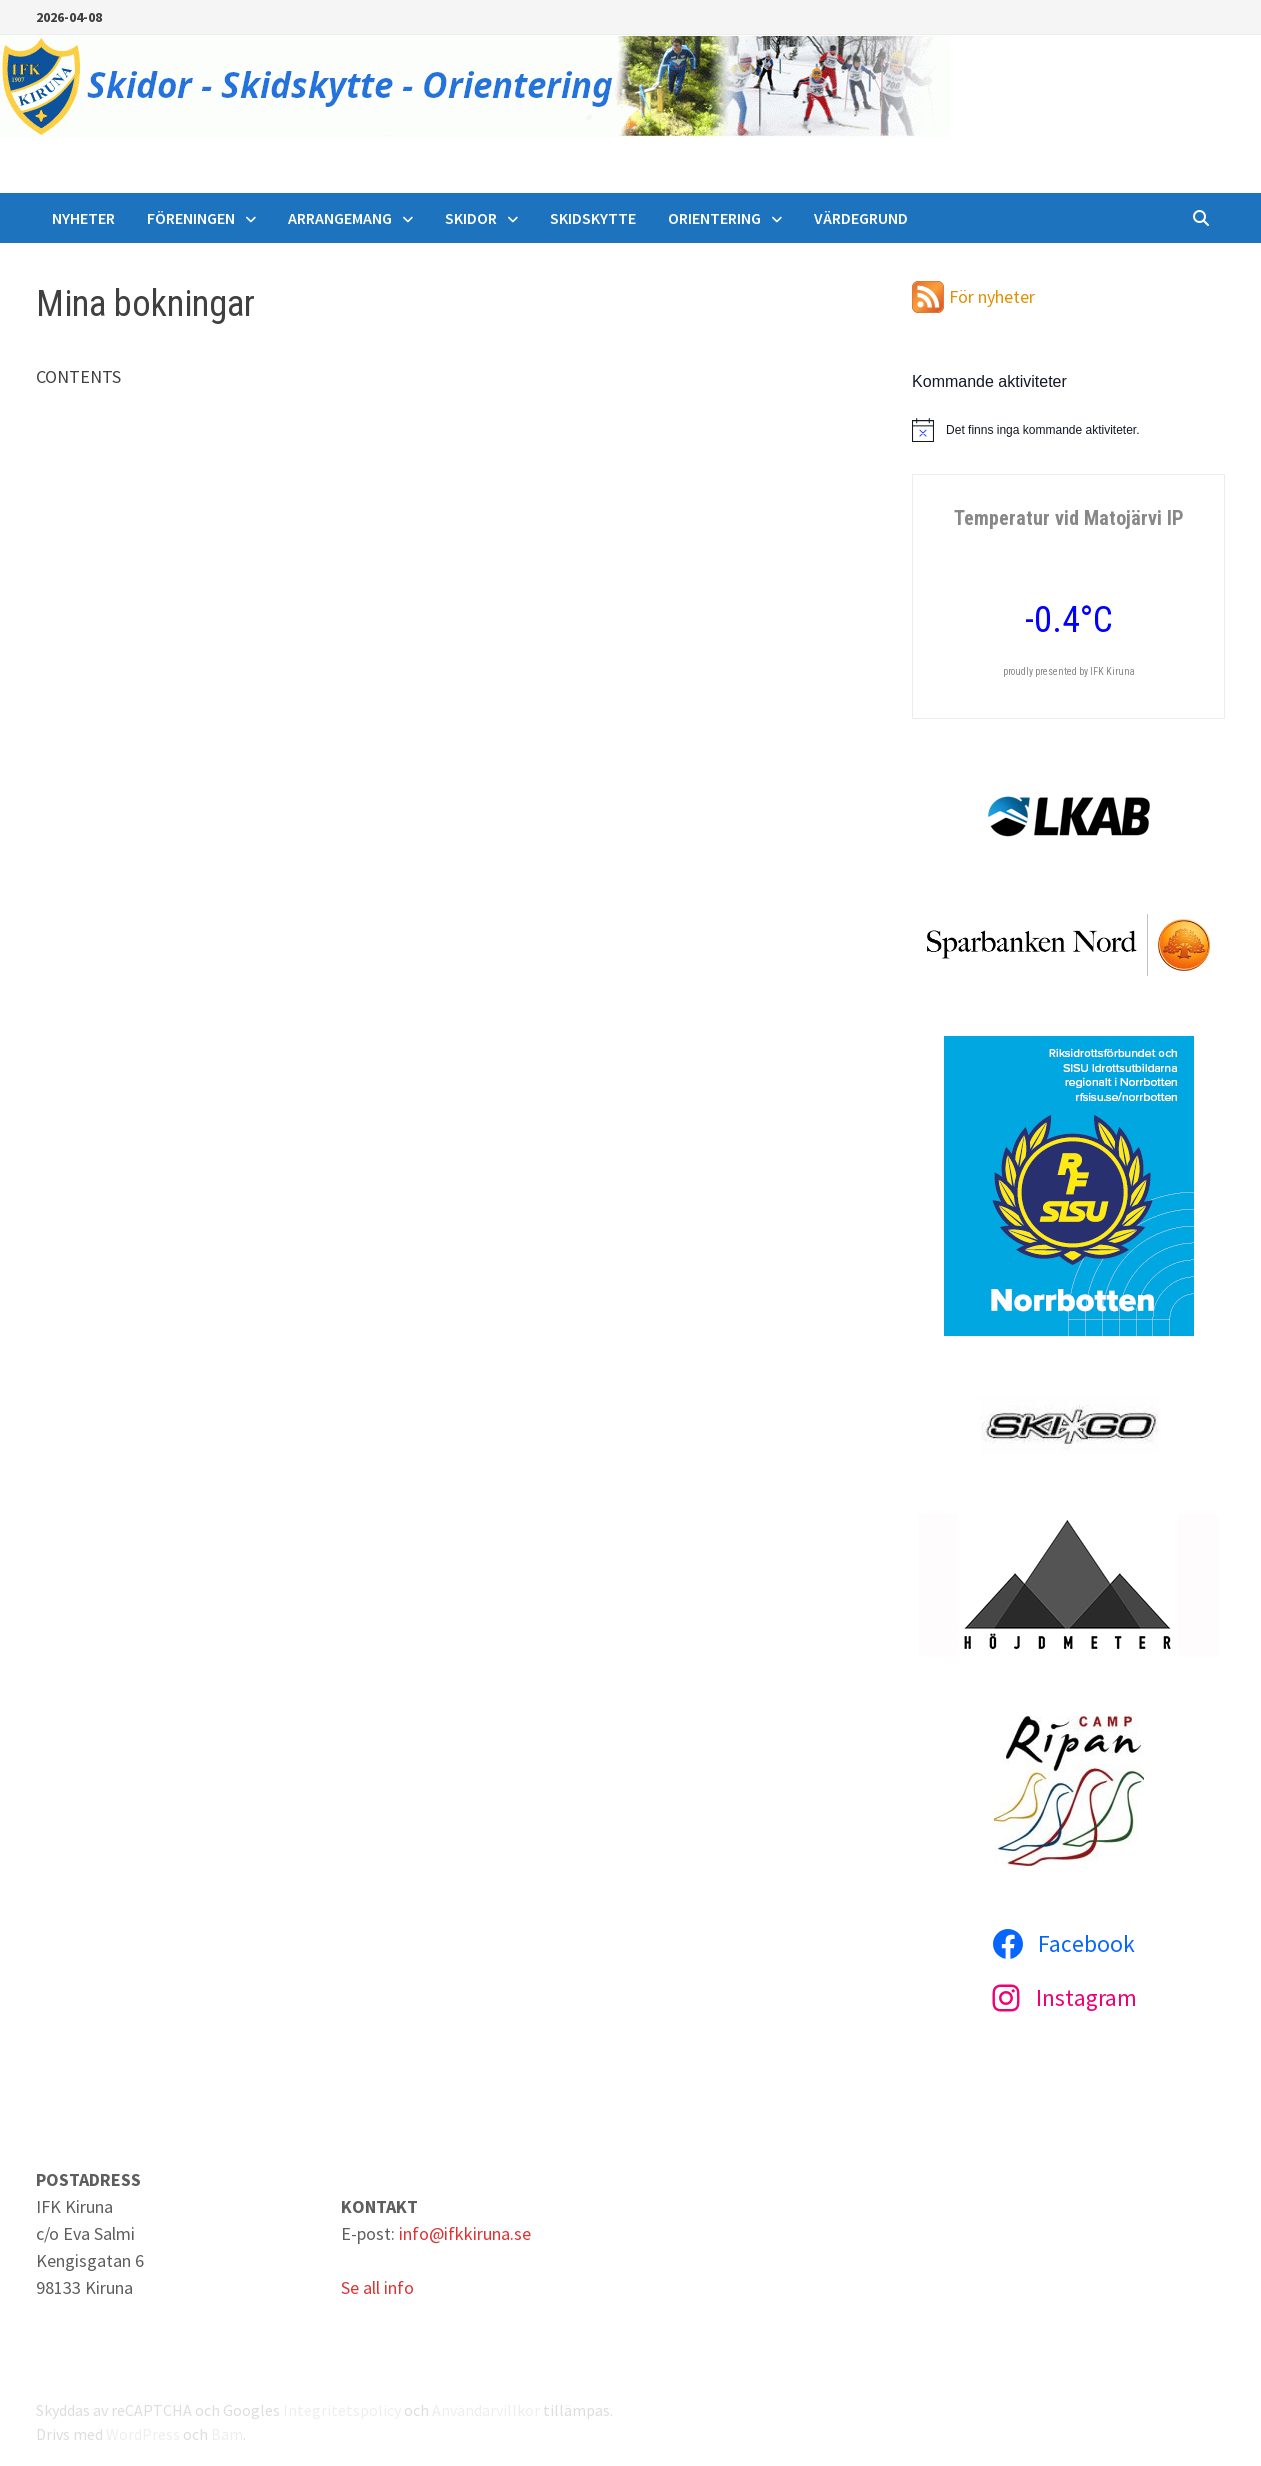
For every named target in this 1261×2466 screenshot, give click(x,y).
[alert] (1068, 430)
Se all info (377, 2287)
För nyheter (992, 296)
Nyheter (83, 218)
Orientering (714, 218)
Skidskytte (593, 218)
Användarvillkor (486, 2410)
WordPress (143, 2434)
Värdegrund (861, 218)
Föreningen (191, 218)
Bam (227, 2434)
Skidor (471, 218)
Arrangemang (340, 218)
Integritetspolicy (342, 2410)
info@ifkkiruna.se (465, 2233)
